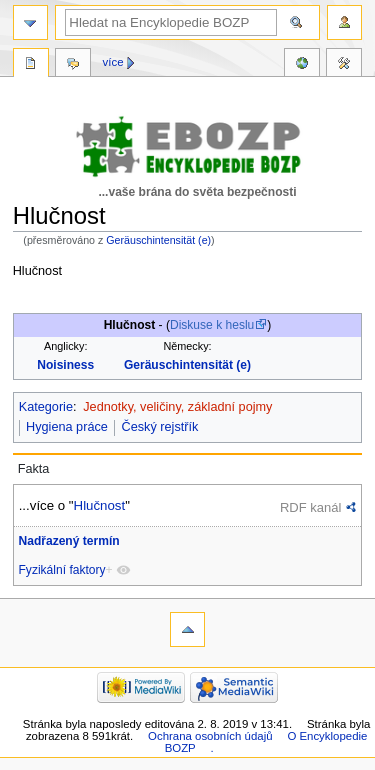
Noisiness (65, 365)
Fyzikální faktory (62, 570)
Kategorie (46, 407)
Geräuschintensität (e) (158, 240)
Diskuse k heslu (212, 325)
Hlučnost (100, 505)
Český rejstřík (160, 427)
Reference (302, 65)
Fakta (34, 469)
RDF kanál (310, 507)
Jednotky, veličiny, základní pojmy (177, 407)
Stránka (31, 65)
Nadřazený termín (69, 541)
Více (113, 62)
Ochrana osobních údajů (210, 736)
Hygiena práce (67, 427)
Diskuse (73, 65)
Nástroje (344, 65)
